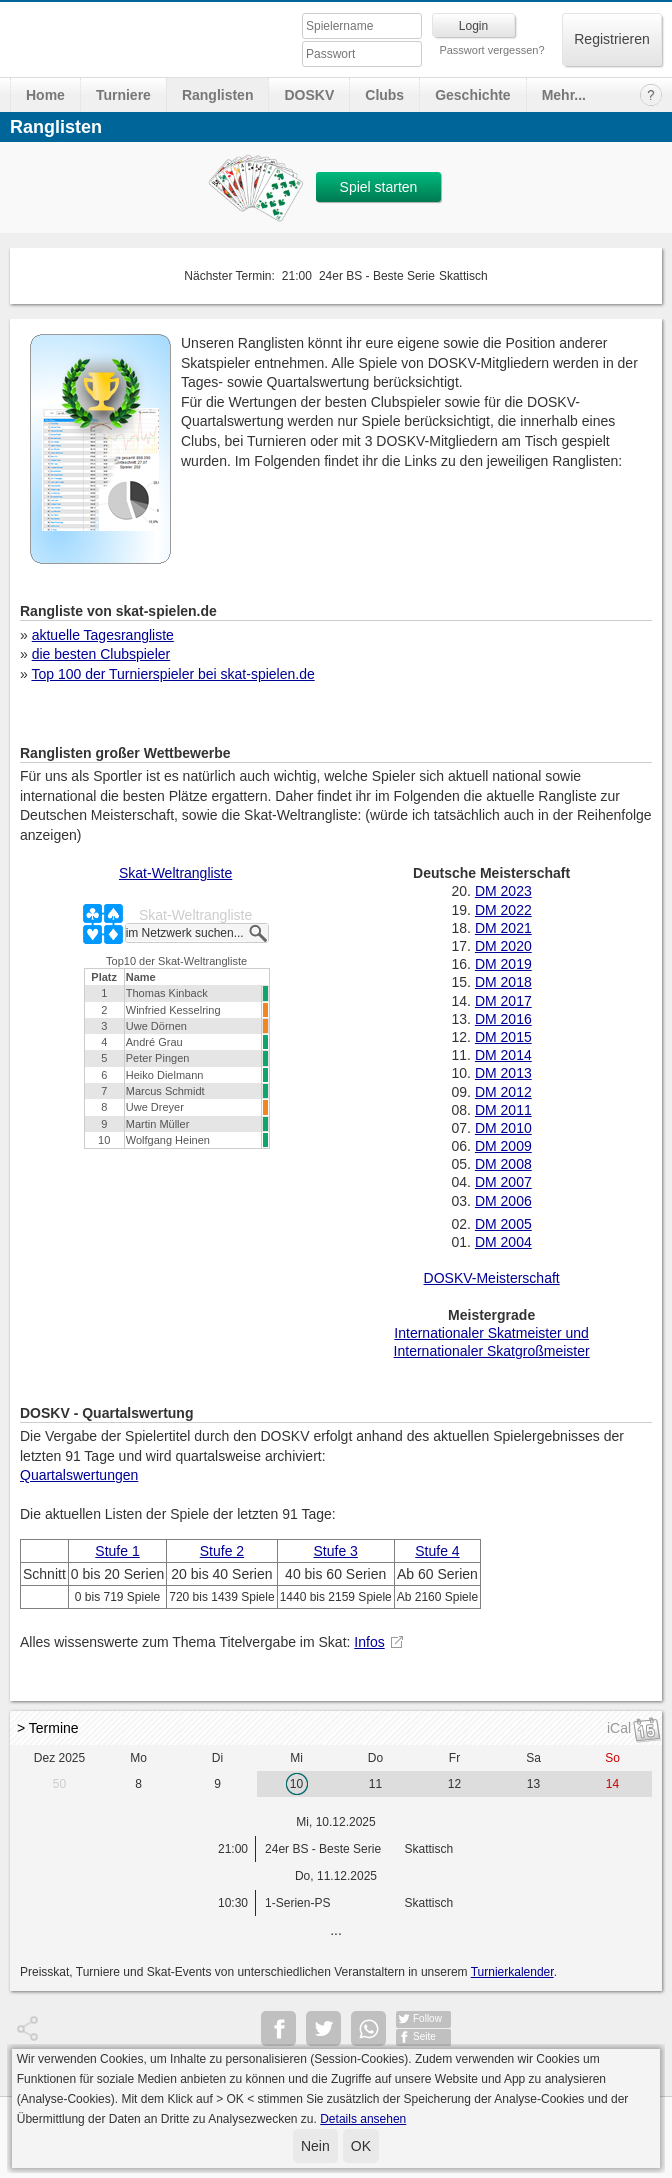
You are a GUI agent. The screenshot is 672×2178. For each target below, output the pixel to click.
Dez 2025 (59, 1758)
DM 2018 (503, 982)
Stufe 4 (437, 1551)
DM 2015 (503, 1037)
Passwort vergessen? (491, 50)
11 (375, 1784)
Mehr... (564, 95)
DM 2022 (503, 910)
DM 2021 (503, 928)
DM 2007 (503, 1182)
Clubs (384, 95)
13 (533, 1784)
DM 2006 (503, 1201)
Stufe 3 (336, 1551)
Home (45, 95)
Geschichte (472, 95)
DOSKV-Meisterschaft (492, 1278)
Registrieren (611, 39)
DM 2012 (503, 1092)
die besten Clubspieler (101, 654)
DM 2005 (503, 1224)
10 (296, 1784)
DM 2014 (503, 1055)
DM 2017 (503, 1001)
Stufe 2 (222, 1551)
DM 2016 (503, 1019)
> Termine (48, 1728)
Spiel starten (379, 187)
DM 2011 (503, 1110)
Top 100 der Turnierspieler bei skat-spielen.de (172, 674)
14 (612, 1784)
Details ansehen (363, 2119)
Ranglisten (218, 95)
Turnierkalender (512, 1972)
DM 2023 (503, 891)
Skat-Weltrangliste (175, 873)
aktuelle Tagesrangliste (103, 635)
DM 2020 (503, 946)
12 (454, 1784)
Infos (369, 1642)
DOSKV (309, 95)
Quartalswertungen (79, 1475)
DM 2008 (503, 1164)
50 (59, 1784)
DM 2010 (503, 1128)
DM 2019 (503, 964)
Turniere (123, 95)
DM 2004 (503, 1242)
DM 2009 (503, 1146)
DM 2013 (503, 1073)
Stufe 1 (117, 1551)
